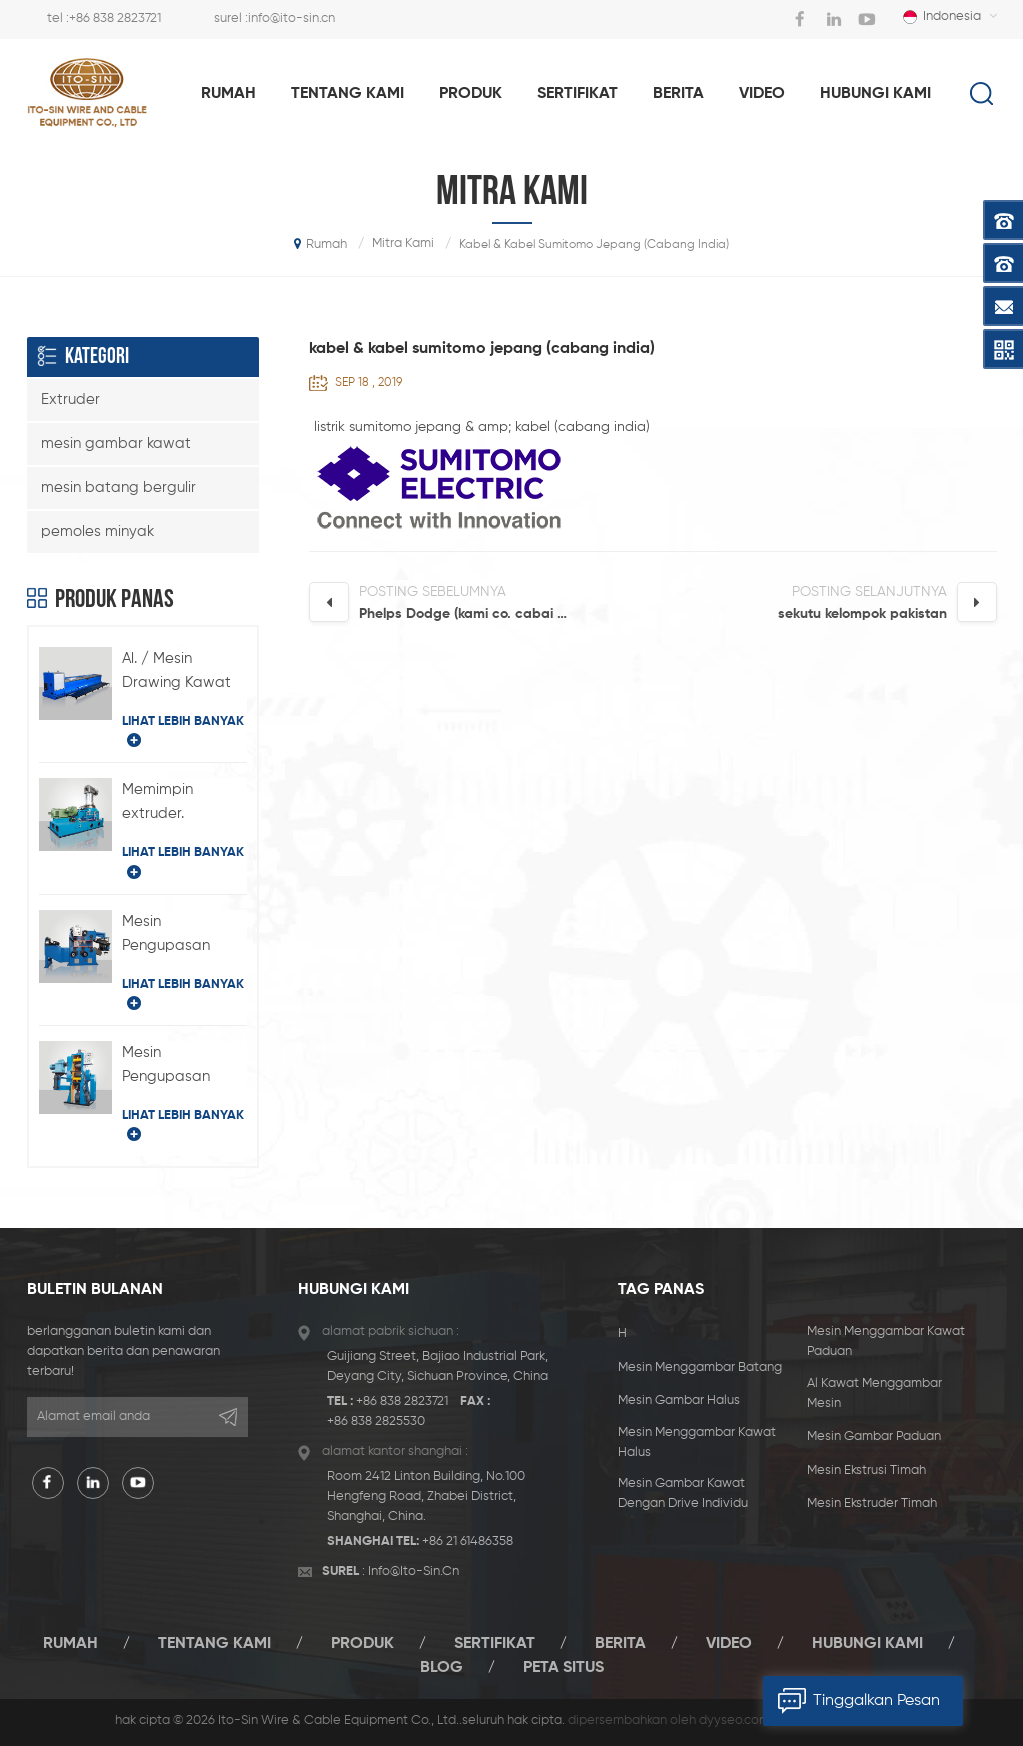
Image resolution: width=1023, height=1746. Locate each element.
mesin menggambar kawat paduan (886, 1341)
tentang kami (347, 94)
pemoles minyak (97, 531)
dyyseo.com (734, 1720)
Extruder (70, 399)
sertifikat (577, 94)
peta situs (563, 1668)
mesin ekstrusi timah (866, 1470)
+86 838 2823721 (115, 18)
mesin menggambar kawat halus (697, 1442)
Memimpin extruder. (157, 801)
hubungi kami (875, 94)
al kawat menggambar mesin (874, 1393)
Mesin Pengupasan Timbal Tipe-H (171, 1067)
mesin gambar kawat (116, 443)
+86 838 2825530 (376, 1421)
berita (678, 94)
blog (441, 1668)
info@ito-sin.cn (291, 18)
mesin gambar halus (679, 1400)
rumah (228, 94)
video (762, 94)
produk (470, 94)
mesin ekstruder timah (872, 1503)
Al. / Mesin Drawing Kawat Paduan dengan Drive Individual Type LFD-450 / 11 (184, 673)
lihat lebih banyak (183, 731)
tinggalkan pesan (851, 1701)
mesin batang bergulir (118, 487)
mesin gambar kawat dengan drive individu (683, 1493)
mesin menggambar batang (700, 1367)
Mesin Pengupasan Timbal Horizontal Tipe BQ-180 (182, 936)
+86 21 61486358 (467, 1541)
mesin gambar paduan (874, 1436)
